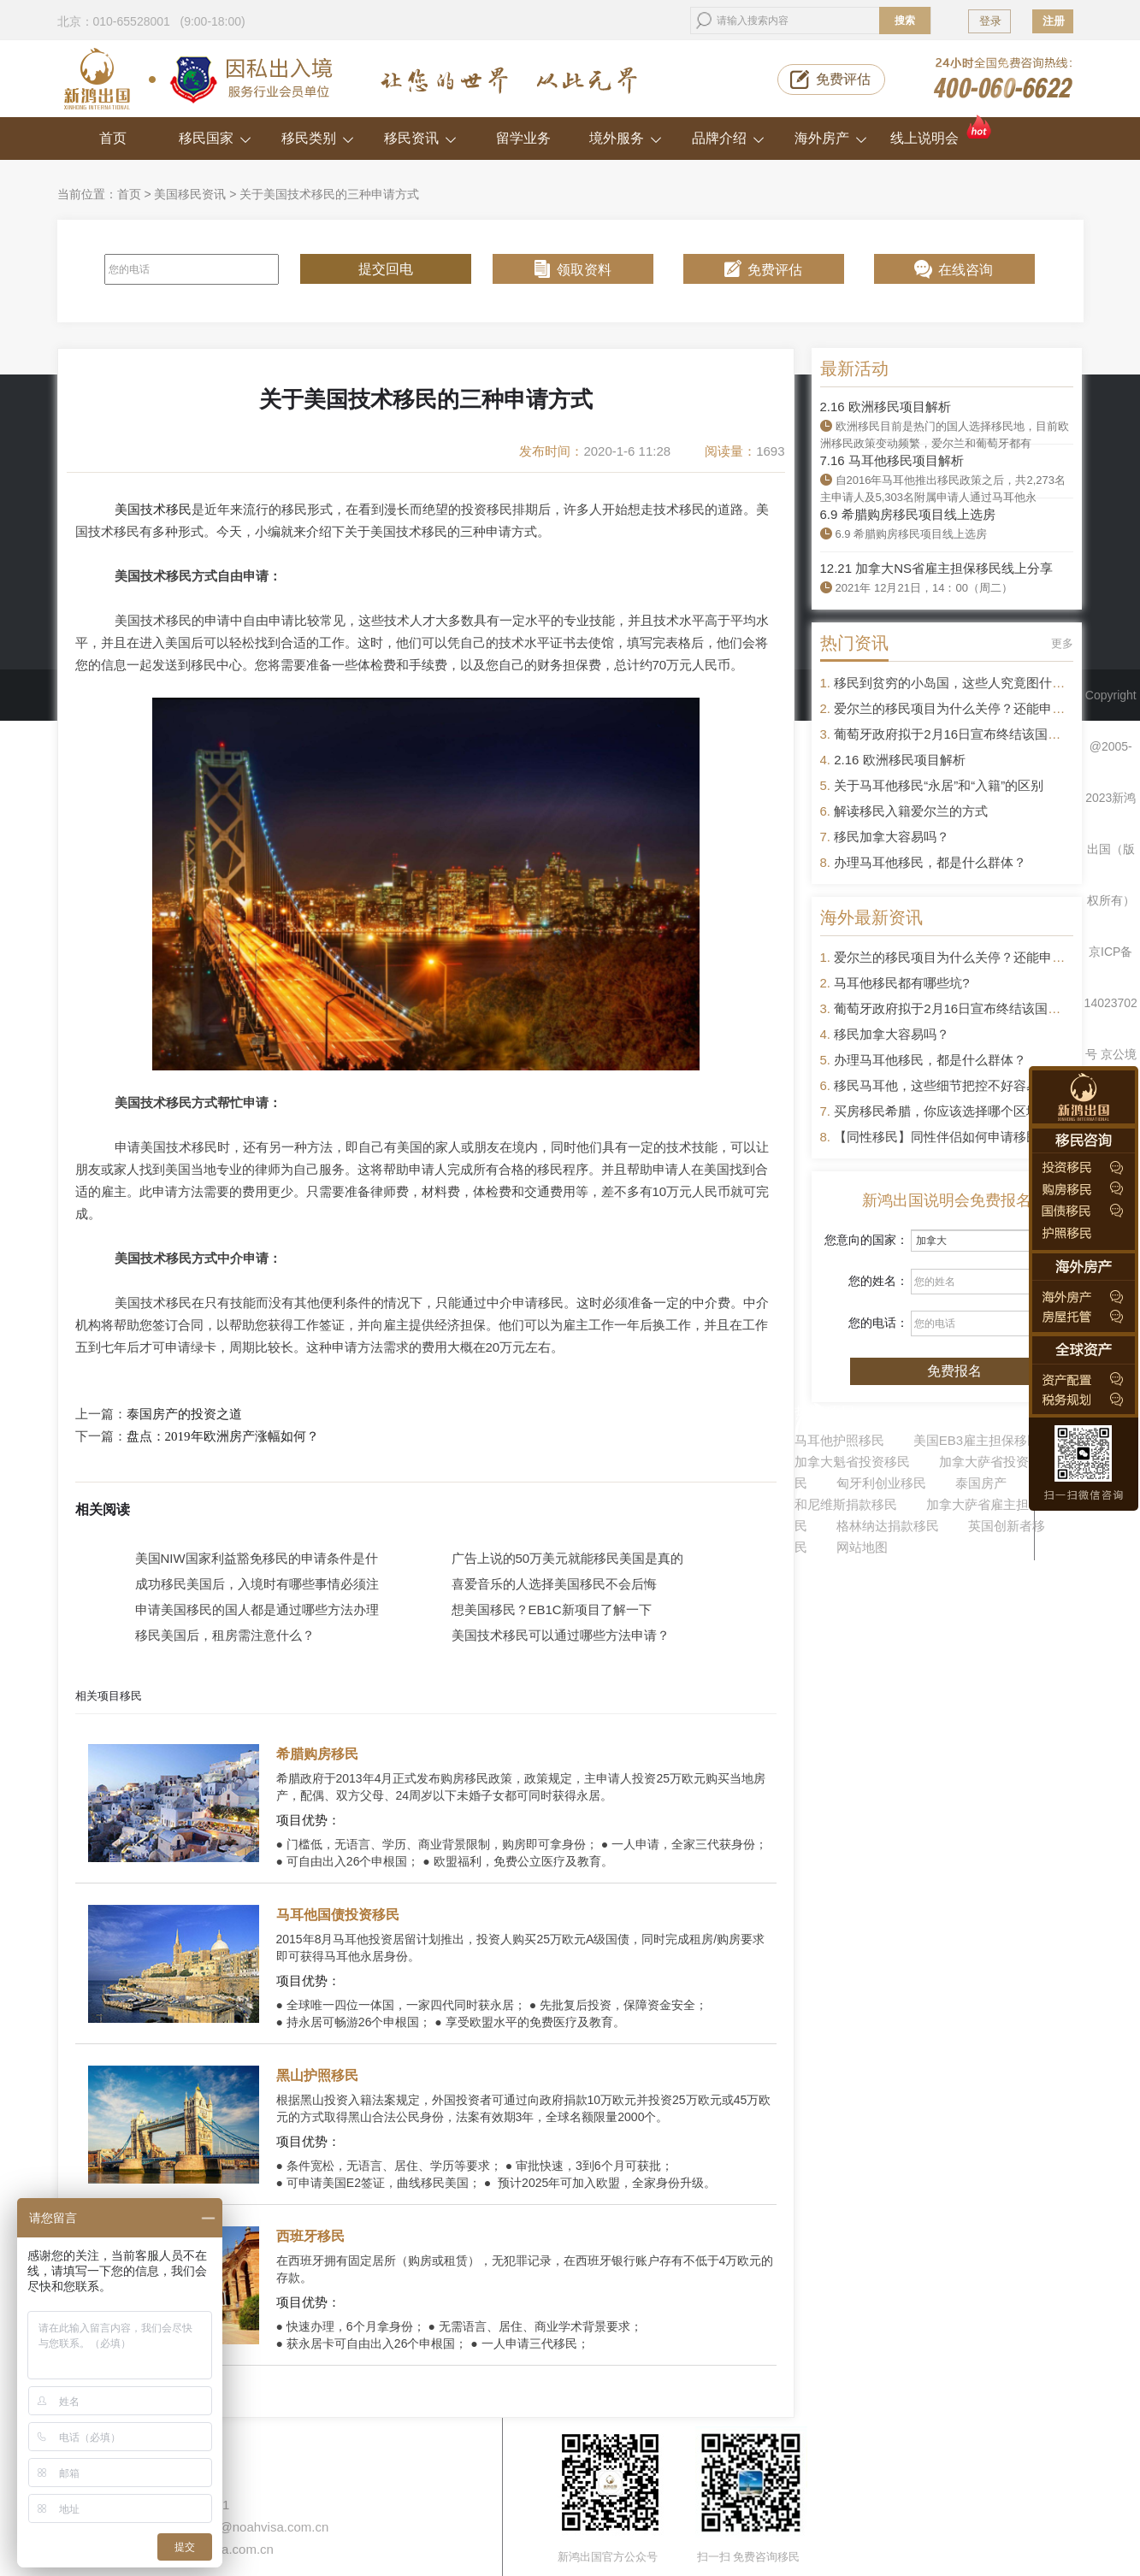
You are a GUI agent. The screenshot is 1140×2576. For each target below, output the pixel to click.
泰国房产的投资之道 (184, 1414)
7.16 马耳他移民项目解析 (892, 460)
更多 (1062, 643)
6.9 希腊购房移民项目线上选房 (907, 514)
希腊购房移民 (317, 1754)
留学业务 (523, 138)
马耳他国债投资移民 (337, 1914)
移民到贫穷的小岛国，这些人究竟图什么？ (956, 682)
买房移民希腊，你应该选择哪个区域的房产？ (962, 1111)
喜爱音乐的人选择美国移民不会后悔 (554, 1584)
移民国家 (215, 138)
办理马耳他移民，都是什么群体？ (930, 862)
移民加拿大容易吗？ (891, 836)
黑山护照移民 (317, 2075)
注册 (1054, 21)
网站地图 (862, 1547)
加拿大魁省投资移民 (852, 1461)
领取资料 (584, 269)
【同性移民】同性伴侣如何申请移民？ (943, 1136)
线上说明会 (942, 131)
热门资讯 (854, 643)
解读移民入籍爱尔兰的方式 (911, 811)
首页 (113, 138)
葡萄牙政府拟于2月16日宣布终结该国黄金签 (960, 734)
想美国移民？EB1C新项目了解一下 (552, 1609)
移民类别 (317, 138)
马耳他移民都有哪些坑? (901, 983)
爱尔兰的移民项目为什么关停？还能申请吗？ (962, 708)
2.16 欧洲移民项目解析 (885, 406)
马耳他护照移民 (839, 1440)
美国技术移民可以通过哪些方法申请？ (561, 1635)
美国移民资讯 (190, 194)
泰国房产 (981, 1483)
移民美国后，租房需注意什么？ (225, 1635)
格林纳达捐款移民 (887, 1525)
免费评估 (843, 79)
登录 (990, 21)
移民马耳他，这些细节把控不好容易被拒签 (956, 1085)
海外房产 (830, 138)
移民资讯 (420, 138)
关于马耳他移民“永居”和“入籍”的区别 (938, 785)
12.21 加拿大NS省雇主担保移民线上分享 (937, 568)
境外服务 (625, 138)
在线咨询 (965, 269)
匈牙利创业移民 (881, 1483)
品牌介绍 (728, 138)
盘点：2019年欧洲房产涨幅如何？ (223, 1436)
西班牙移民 (310, 2236)
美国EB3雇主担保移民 (976, 1440)
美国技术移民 (153, 509)
